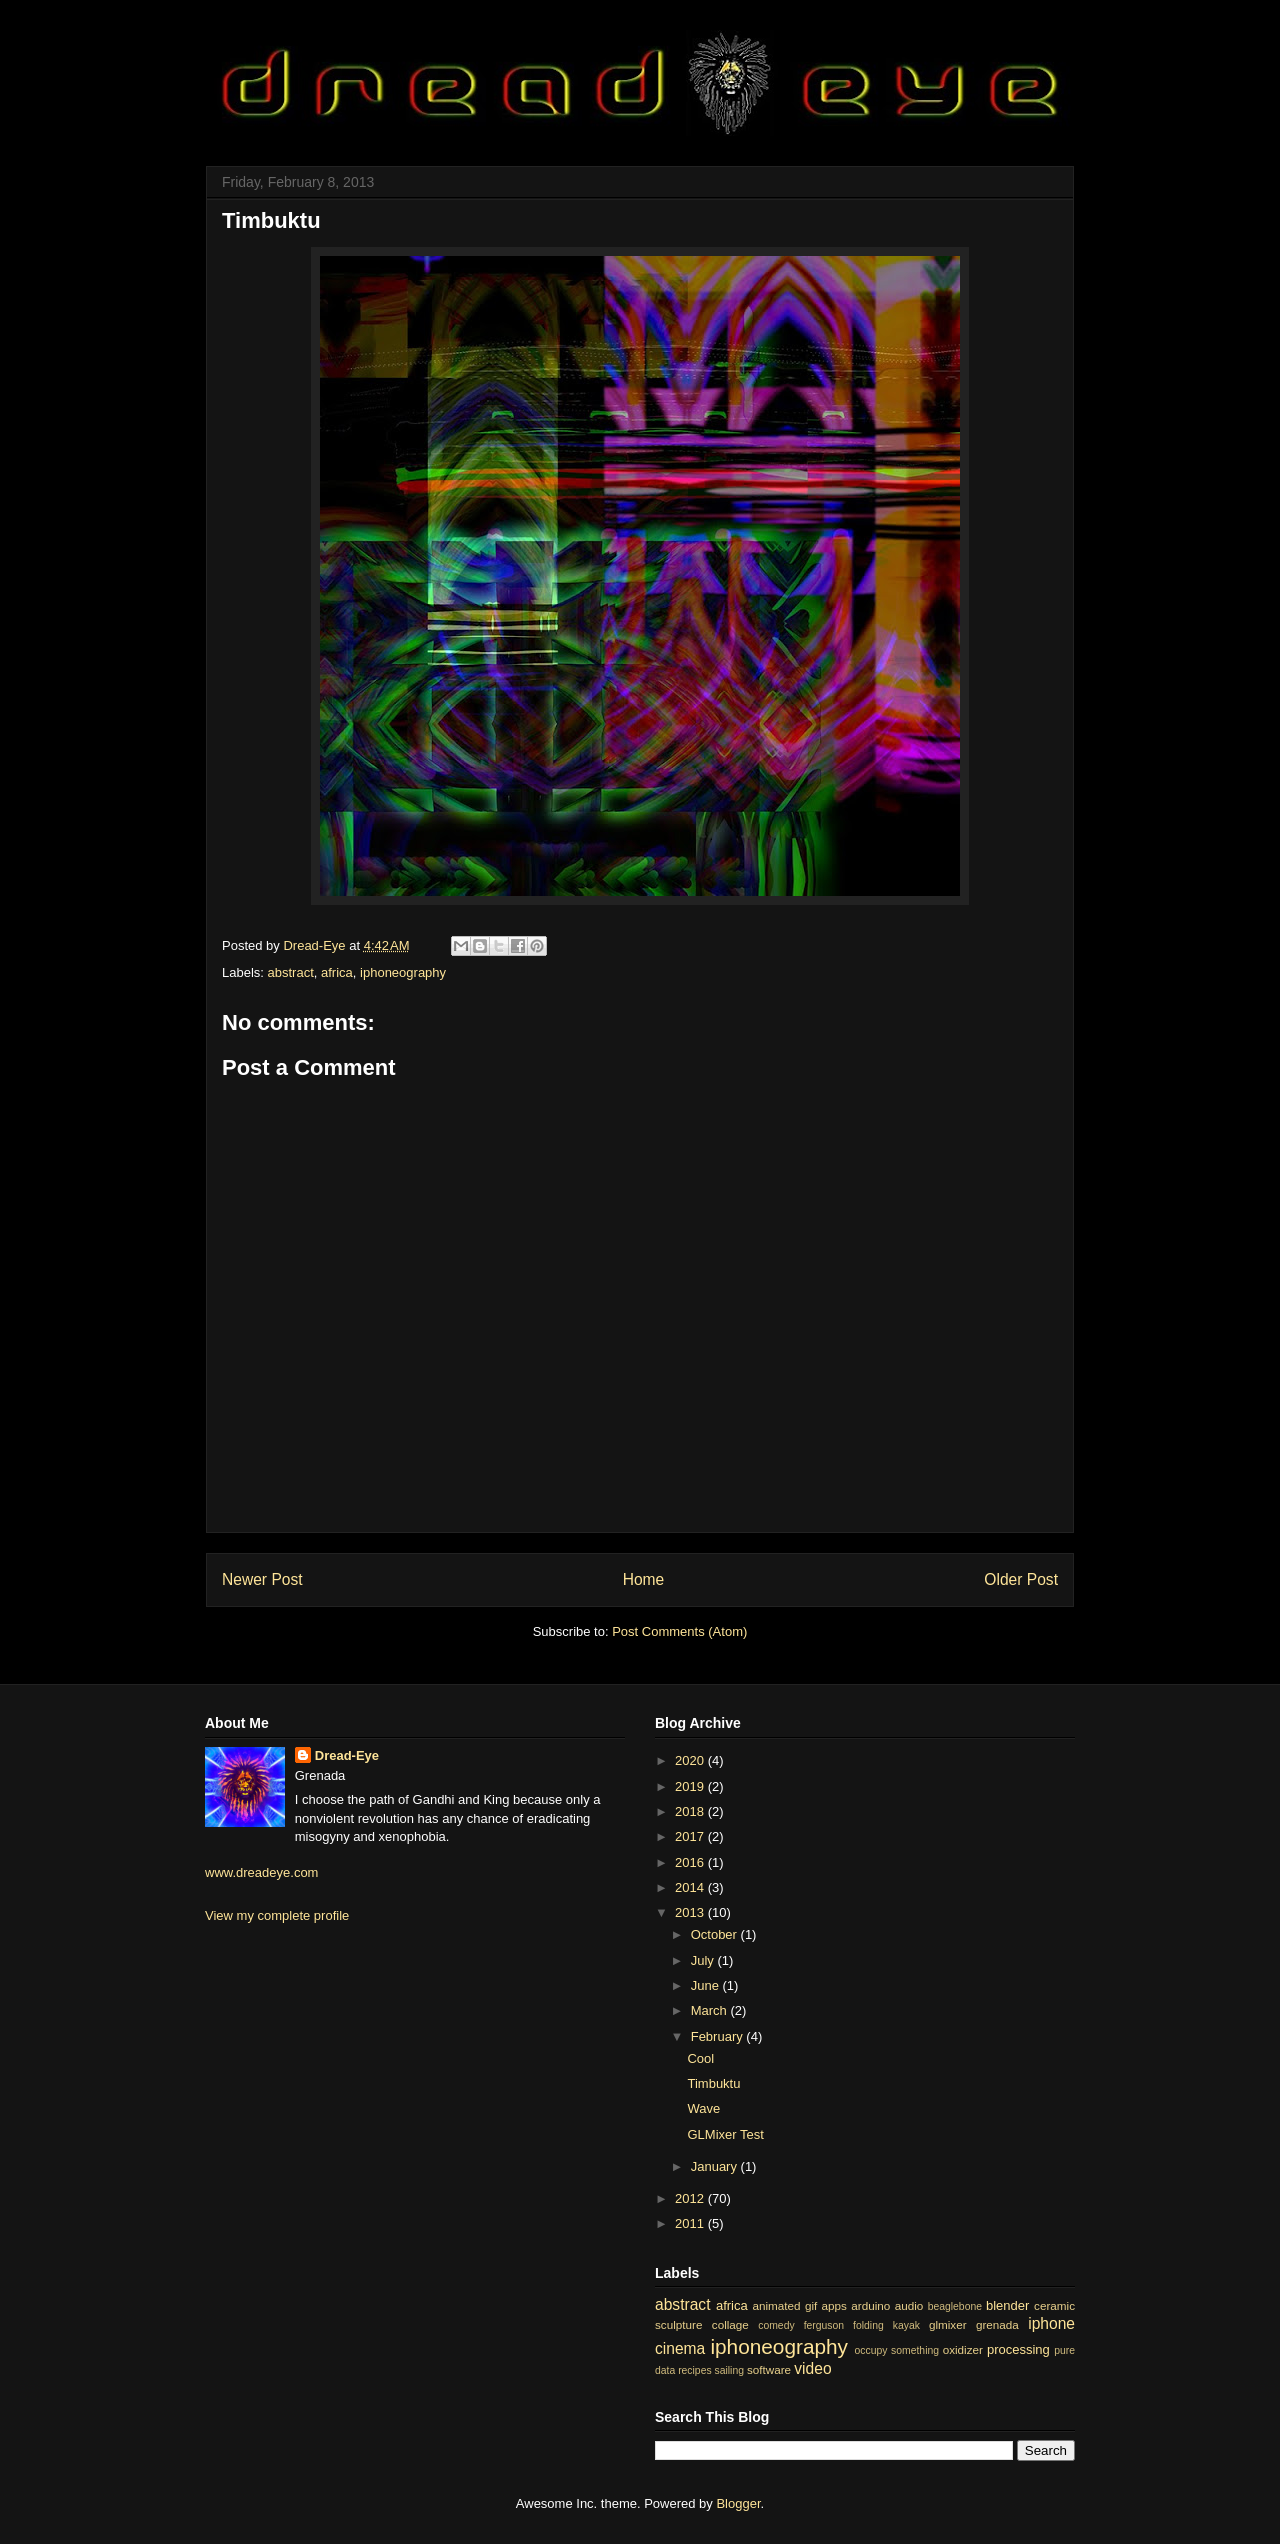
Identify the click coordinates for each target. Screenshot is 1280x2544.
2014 (691, 1887)
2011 (691, 2223)
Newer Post (262, 1579)
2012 (691, 2198)
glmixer (948, 2324)
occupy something (897, 2350)
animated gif (784, 2305)
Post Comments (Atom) (679, 1631)
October (716, 1934)
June (707, 1985)
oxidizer (963, 2349)
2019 (691, 1786)
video (812, 2368)
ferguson (824, 2325)
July (704, 1960)
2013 (691, 1912)
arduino (870, 2305)
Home (644, 1579)
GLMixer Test (725, 2134)
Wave (703, 2108)
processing (1018, 2349)
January (716, 2166)
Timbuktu (713, 2083)
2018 (691, 1811)
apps (834, 2305)
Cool (700, 2058)
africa (337, 972)
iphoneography (403, 972)
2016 (691, 1862)
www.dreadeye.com (261, 1872)
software (769, 2369)
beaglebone (955, 2306)
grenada (997, 2324)
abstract (291, 972)
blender (1007, 2305)
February (719, 2036)
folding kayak (886, 2325)
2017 (691, 1836)
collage (730, 2324)
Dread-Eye (347, 1755)
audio (909, 2305)
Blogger (738, 2503)
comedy (776, 2325)
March (711, 2010)
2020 (691, 1760)
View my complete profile (277, 1915)
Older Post (1021, 1579)
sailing (729, 2370)
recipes (695, 2370)
